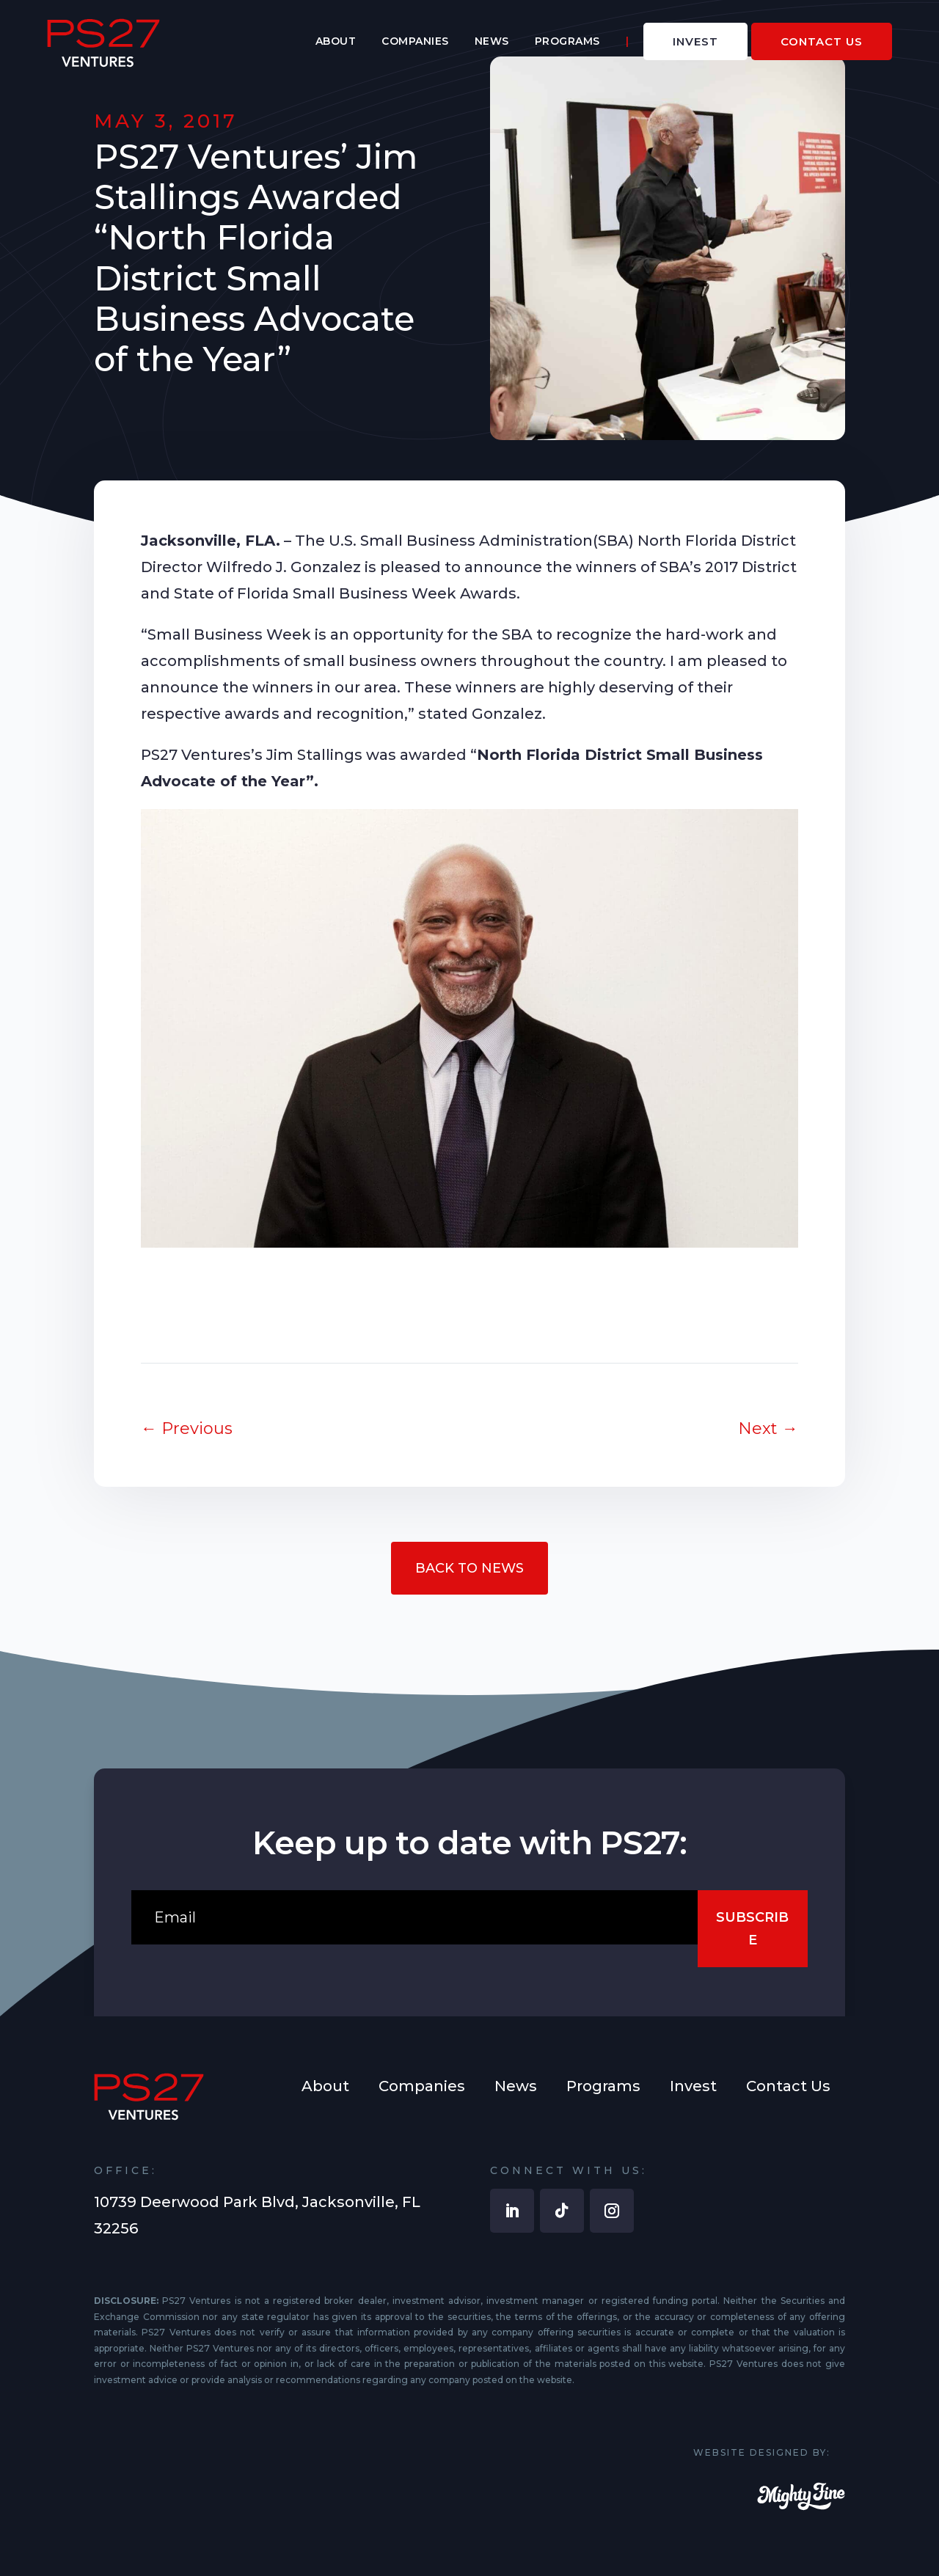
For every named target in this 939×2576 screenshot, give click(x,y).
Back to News (469, 1568)
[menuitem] (336, 42)
